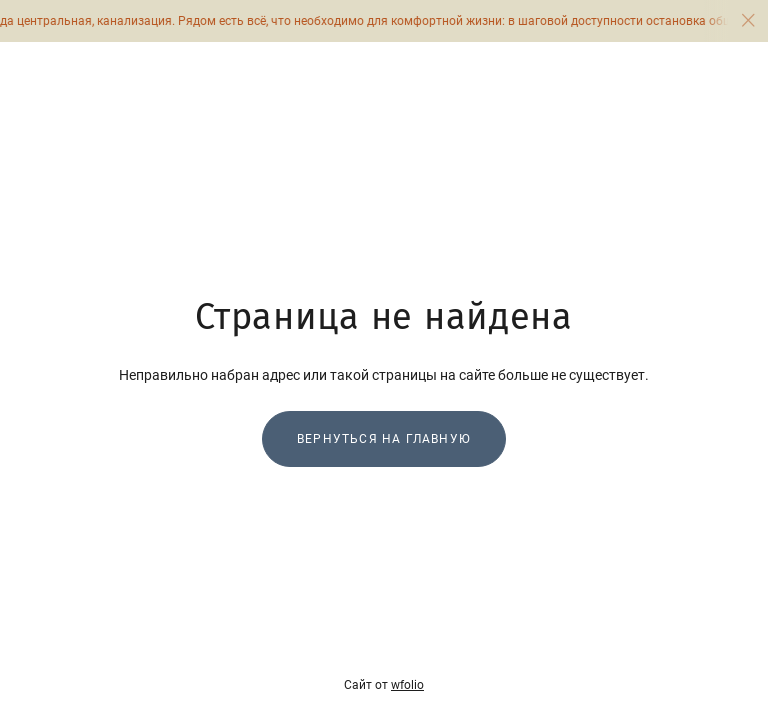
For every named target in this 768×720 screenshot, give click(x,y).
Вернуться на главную (384, 439)
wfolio (407, 685)
